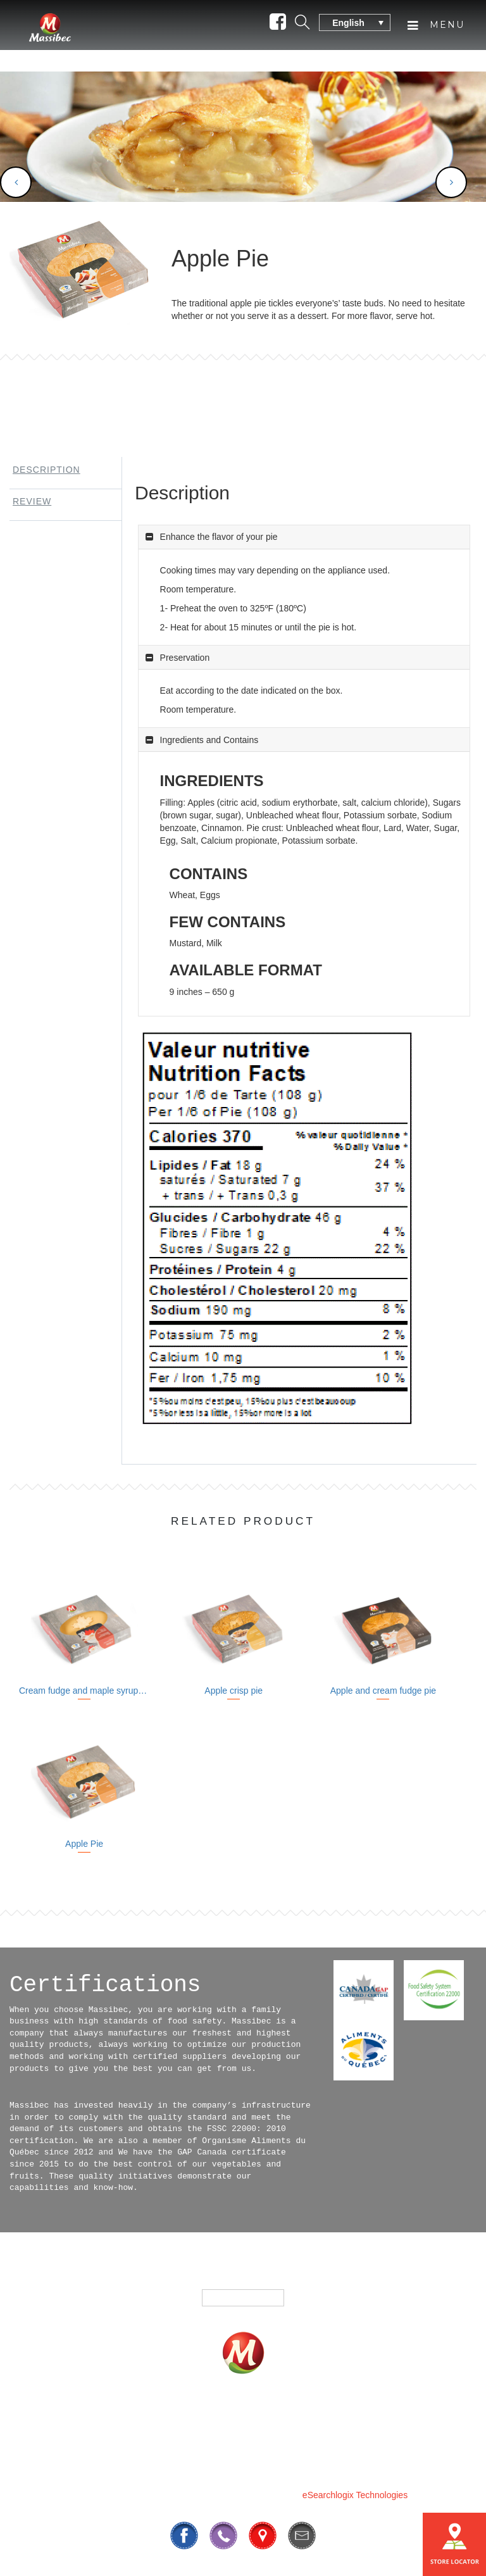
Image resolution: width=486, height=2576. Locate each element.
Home (69, 2416)
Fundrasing (213, 2416)
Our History (233, 2435)
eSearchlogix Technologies (355, 2495)
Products (134, 2416)
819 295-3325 (198, 2464)
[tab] (61, 473)
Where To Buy (307, 2416)
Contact (391, 2416)
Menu (436, 29)
